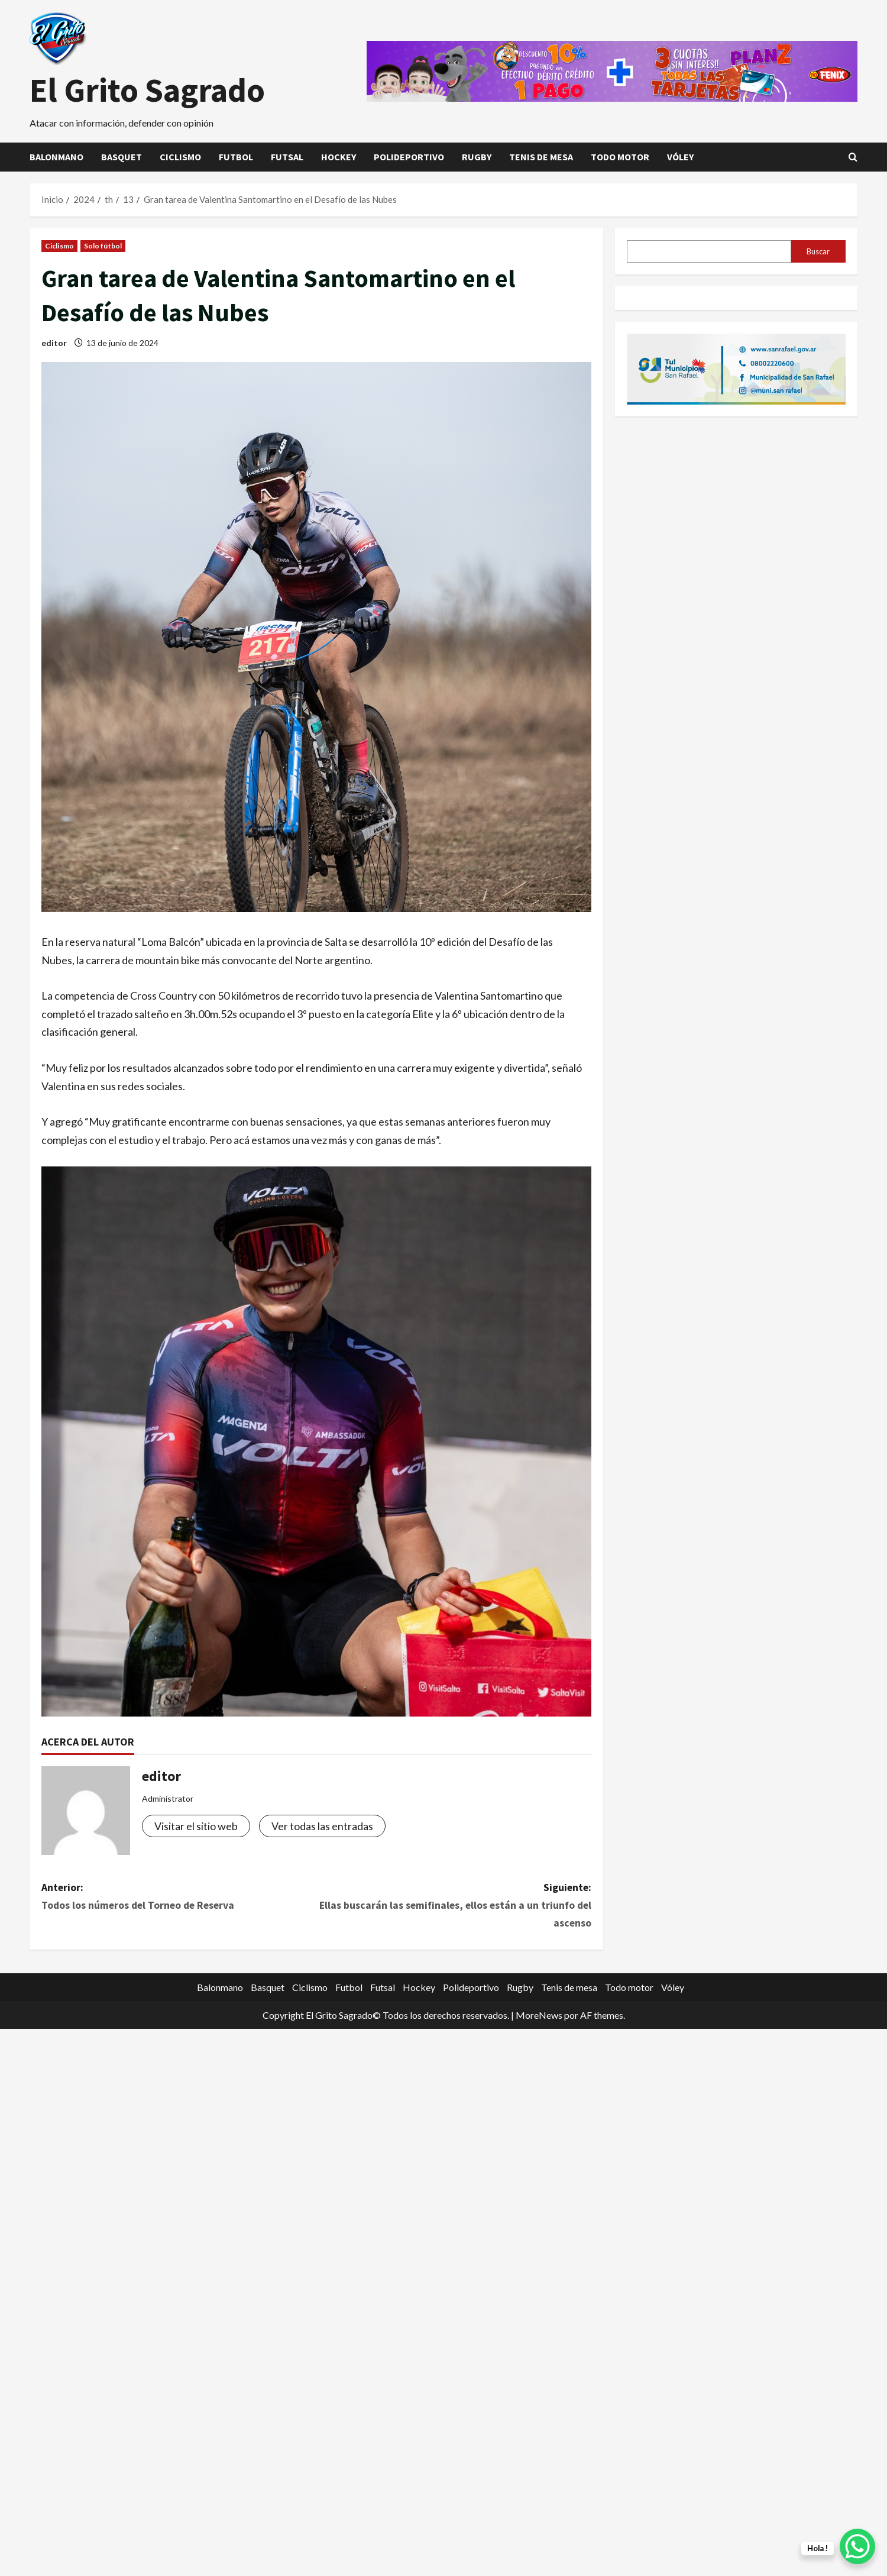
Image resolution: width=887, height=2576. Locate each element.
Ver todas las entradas (322, 1825)
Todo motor (620, 157)
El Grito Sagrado (147, 90)
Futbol (236, 157)
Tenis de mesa (541, 157)
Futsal (287, 157)
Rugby (476, 157)
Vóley (680, 157)
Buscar (818, 251)
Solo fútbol (103, 245)
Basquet (121, 157)
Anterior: (178, 1897)
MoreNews (539, 2016)
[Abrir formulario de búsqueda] (853, 157)
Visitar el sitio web (196, 1825)
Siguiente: (453, 1906)
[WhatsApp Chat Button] (857, 2546)
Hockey (338, 157)
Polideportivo (409, 157)
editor (54, 343)
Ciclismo (180, 157)
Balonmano (56, 157)
